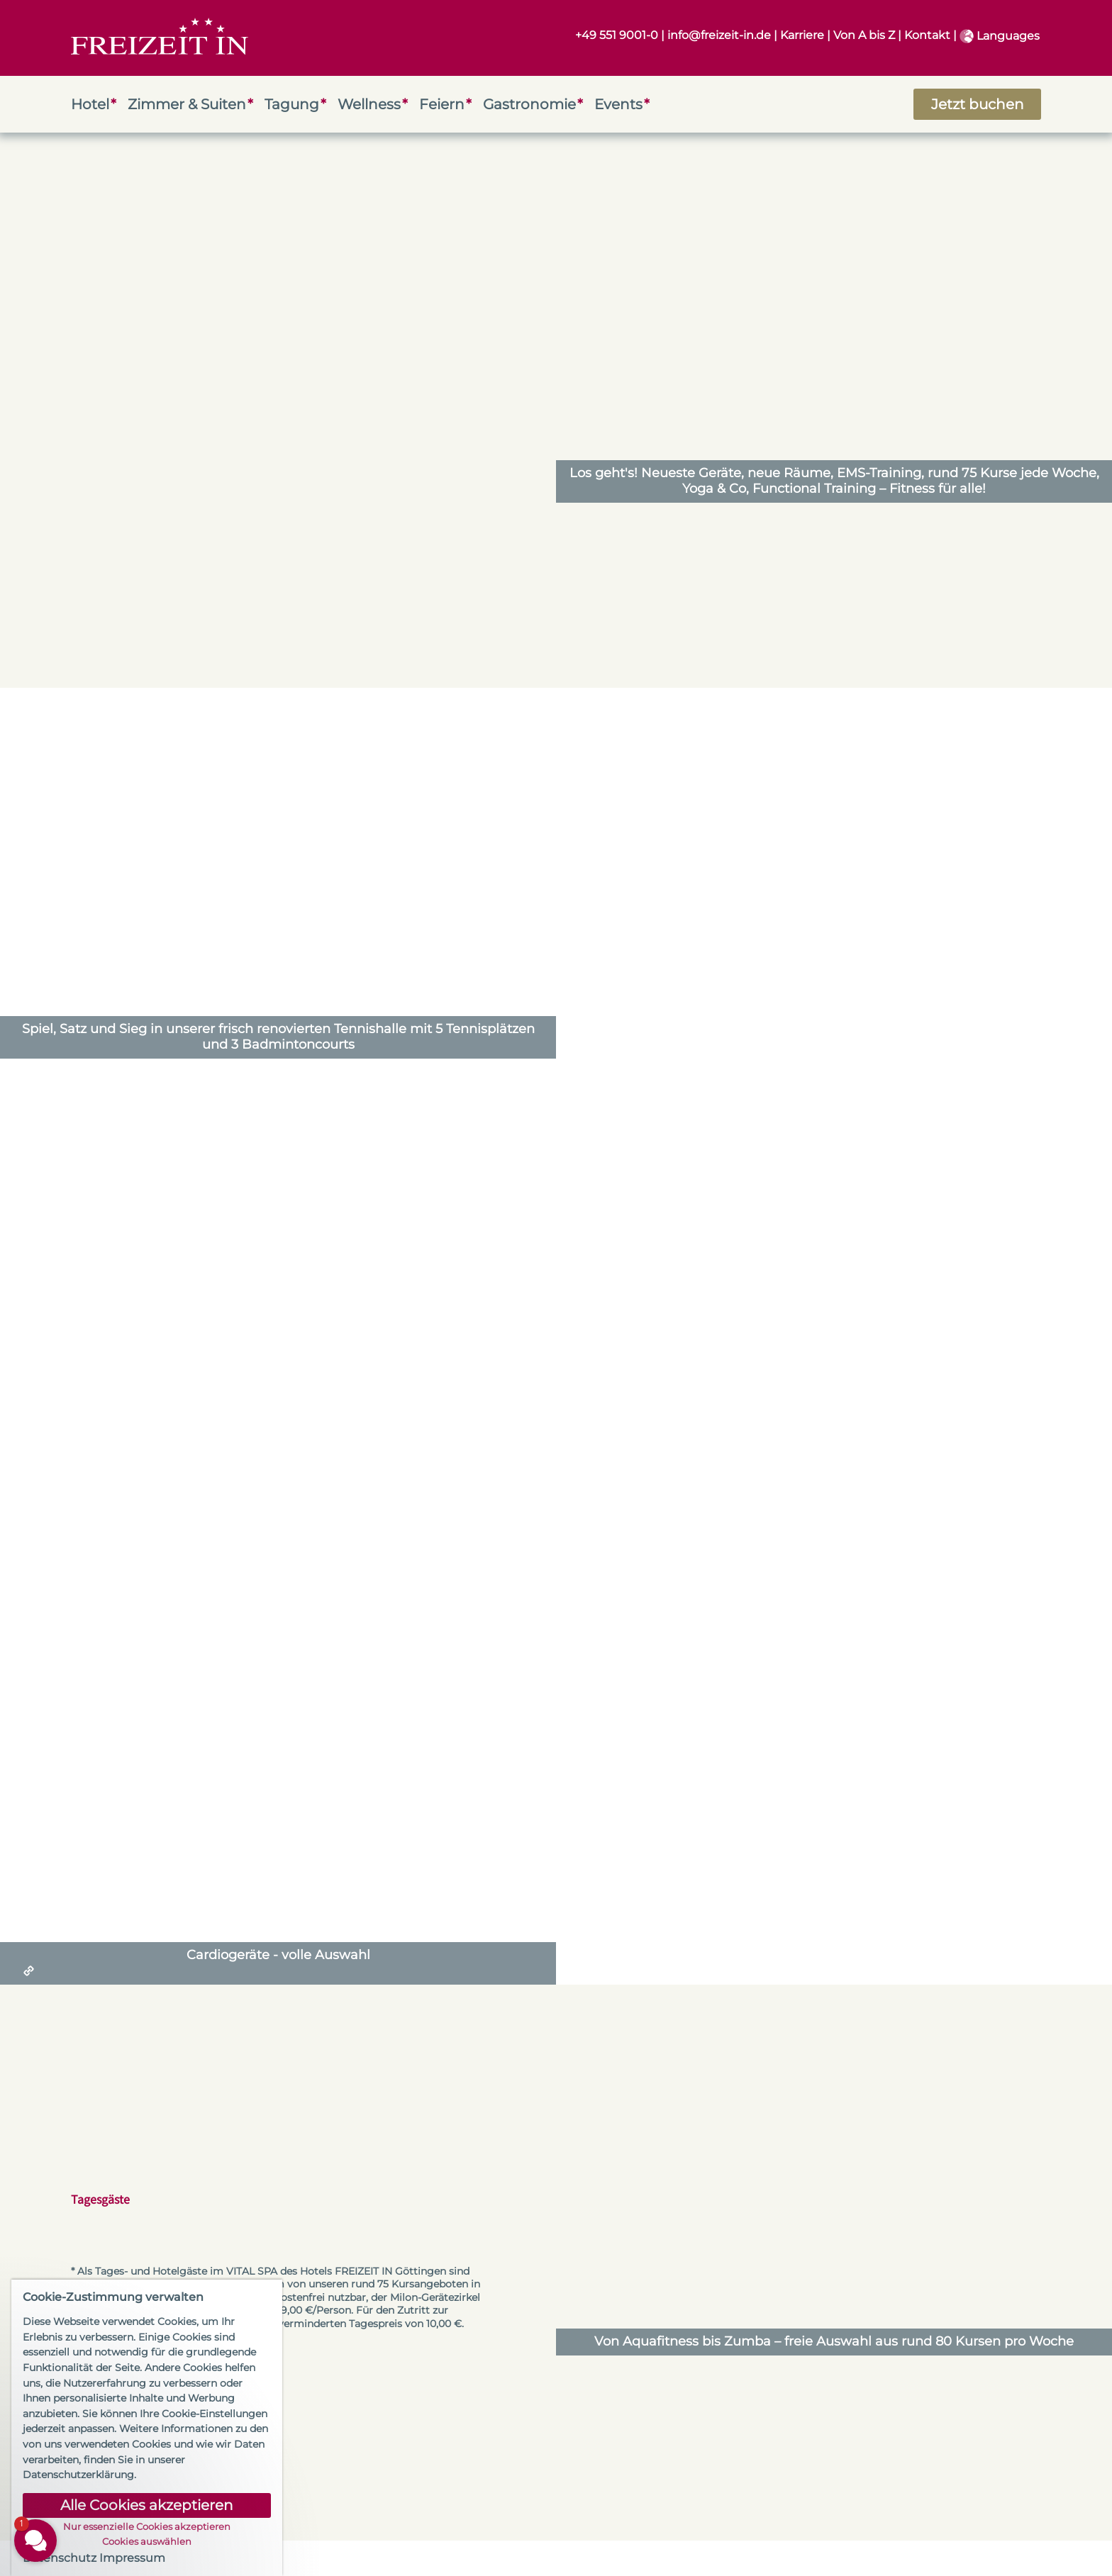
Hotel (90, 104)
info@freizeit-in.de (719, 35)
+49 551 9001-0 (616, 35)
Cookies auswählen (146, 2542)
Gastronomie (529, 104)
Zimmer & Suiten (187, 104)
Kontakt (927, 35)
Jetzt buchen (977, 104)
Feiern (442, 104)
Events (618, 104)
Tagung (292, 104)
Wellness (369, 104)
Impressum (132, 2558)
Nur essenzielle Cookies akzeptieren (146, 2527)
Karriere (802, 35)
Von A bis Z (864, 35)
